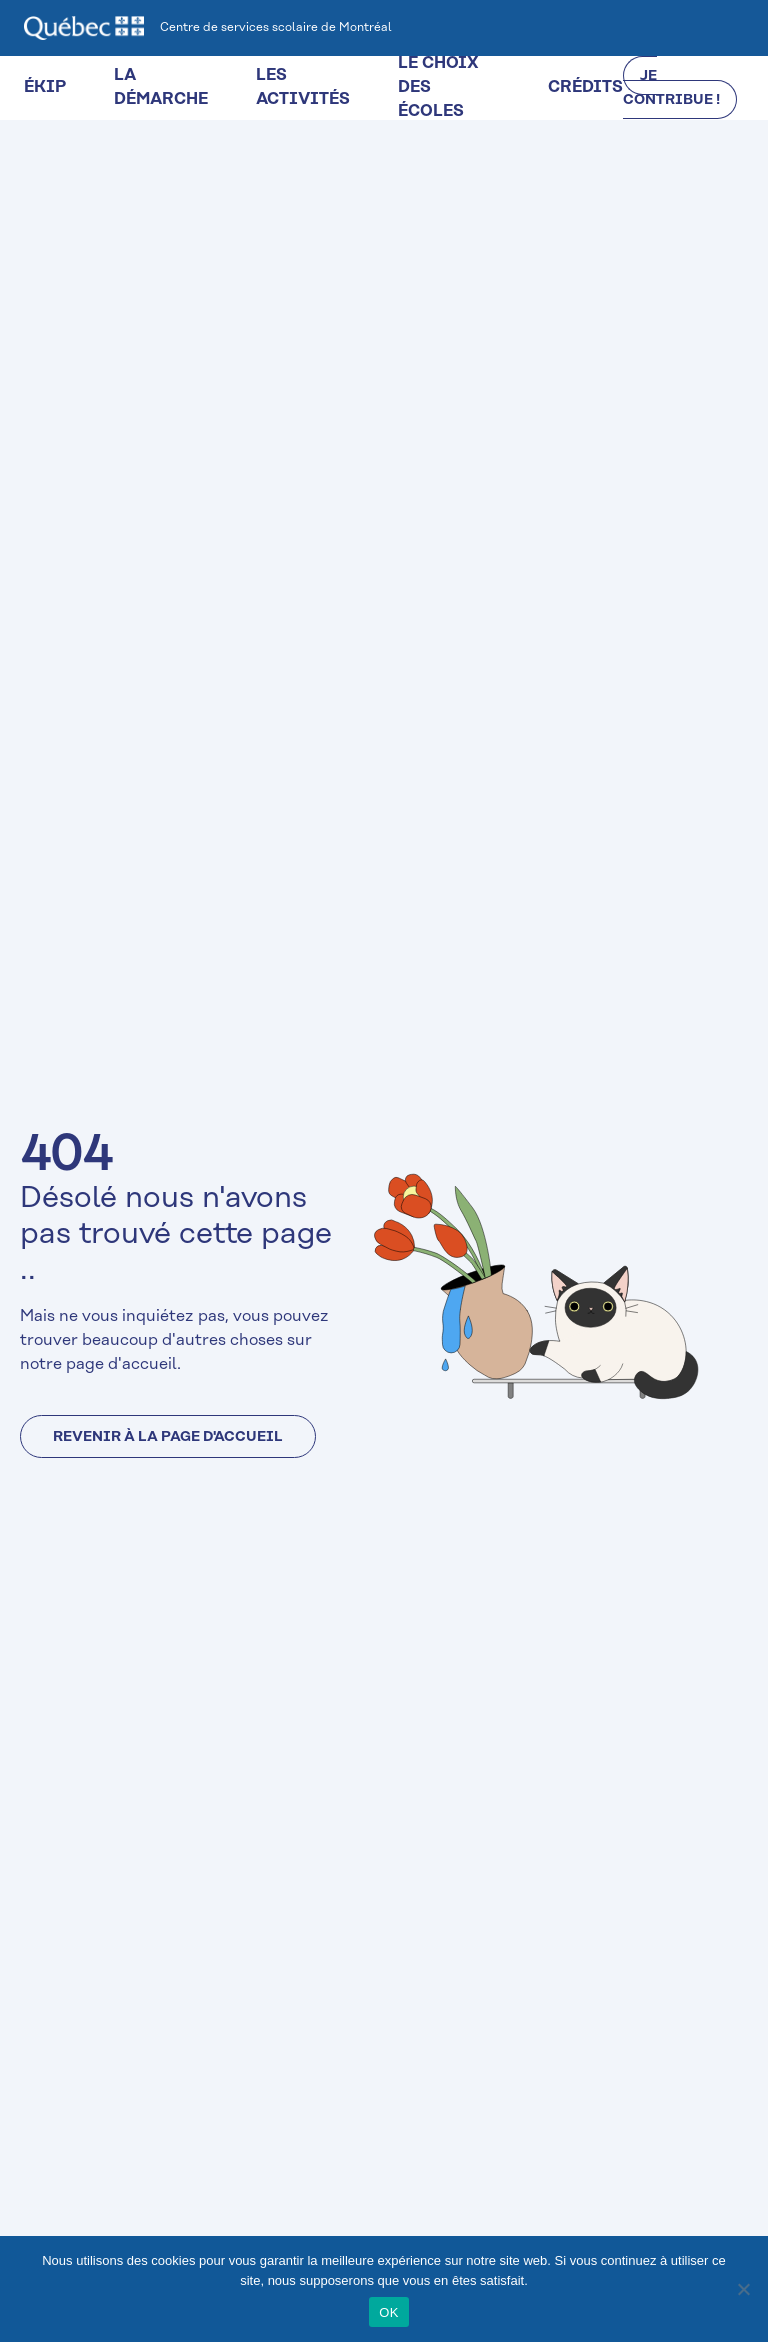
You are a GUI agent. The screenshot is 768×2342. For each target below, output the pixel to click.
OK (388, 2312)
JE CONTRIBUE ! (671, 88)
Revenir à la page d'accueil (168, 1437)
